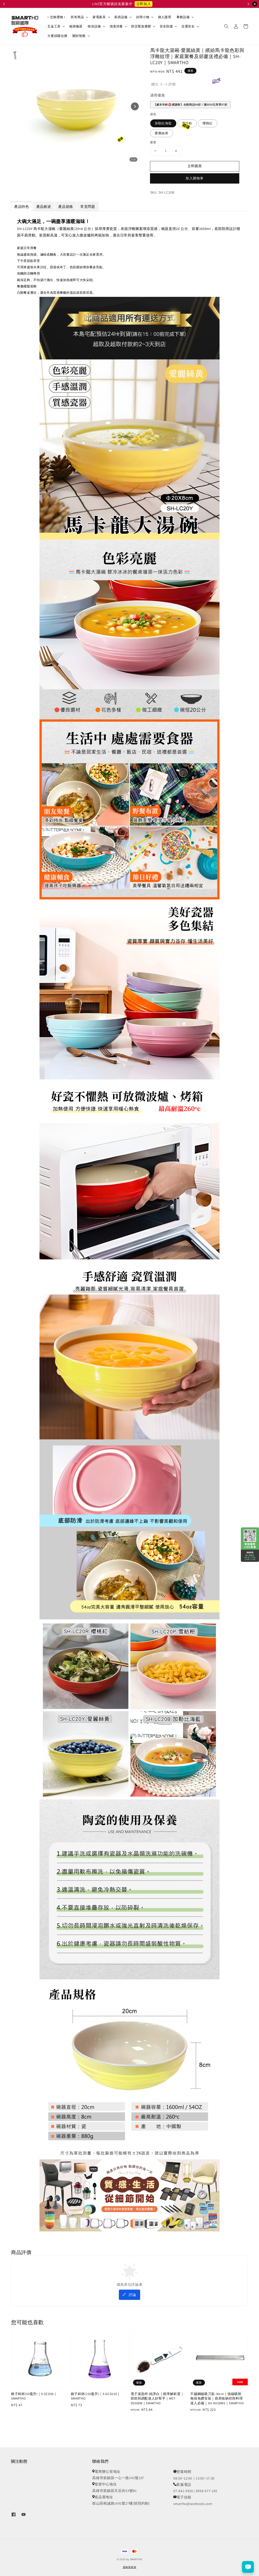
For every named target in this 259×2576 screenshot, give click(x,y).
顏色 (153, 114)
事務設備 (183, 17)
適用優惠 (157, 95)
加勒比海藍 (163, 123)
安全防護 (166, 26)
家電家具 (99, 17)
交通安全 (188, 26)
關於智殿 (79, 36)
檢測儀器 (76, 26)
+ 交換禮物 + (56, 17)
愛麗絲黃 (161, 133)
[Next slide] (135, 106)
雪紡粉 (187, 123)
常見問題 (87, 206)
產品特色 (21, 206)
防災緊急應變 (141, 26)
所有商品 (77, 17)
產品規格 (65, 206)
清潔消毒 (116, 26)
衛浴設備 (94, 26)
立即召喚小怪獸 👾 (151, 4)
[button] (226, 26)
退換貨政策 (129, 2567)
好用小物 (142, 17)
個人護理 (164, 17)
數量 (153, 142)
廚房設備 (121, 17)
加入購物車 (195, 178)
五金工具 (54, 26)
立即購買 (195, 166)
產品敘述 (43, 206)
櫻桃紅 (208, 123)
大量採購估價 (57, 36)
